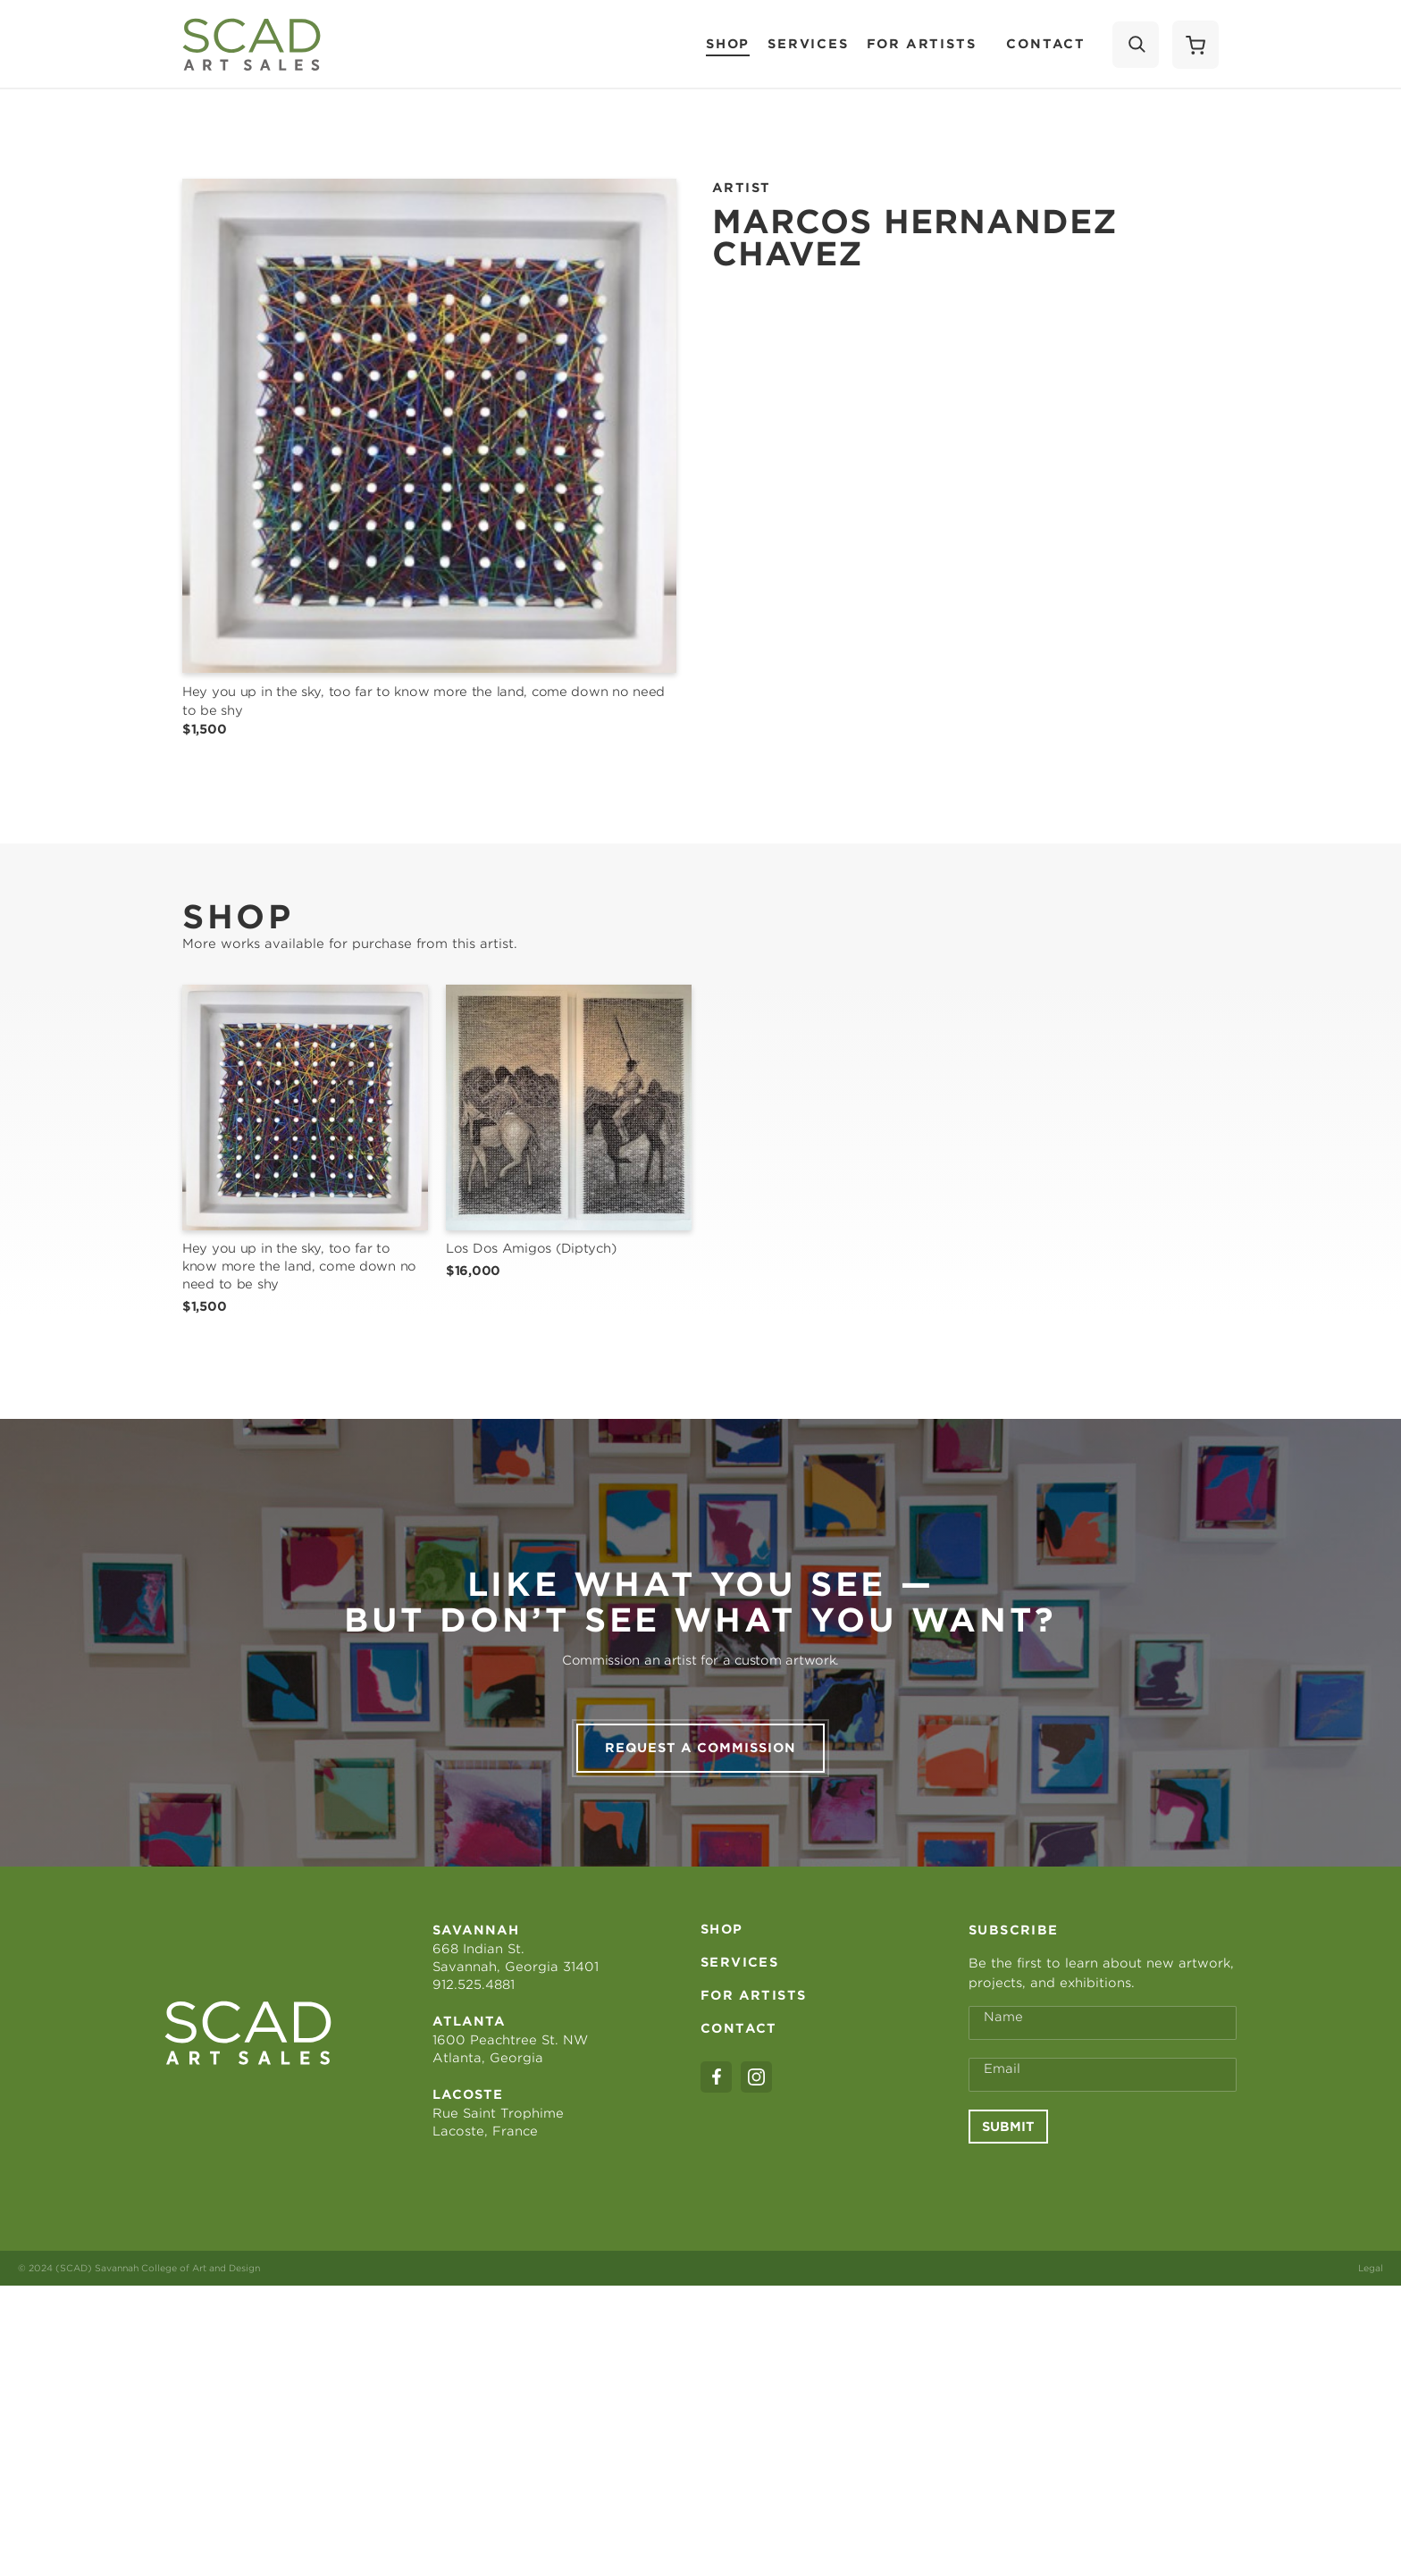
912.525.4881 (473, 2274)
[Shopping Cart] (1195, 45)
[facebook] (716, 2366)
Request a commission (700, 2037)
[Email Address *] (1103, 2364)
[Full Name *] (1103, 2312)
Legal (1370, 2557)
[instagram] (756, 2366)
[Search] (1135, 44)
